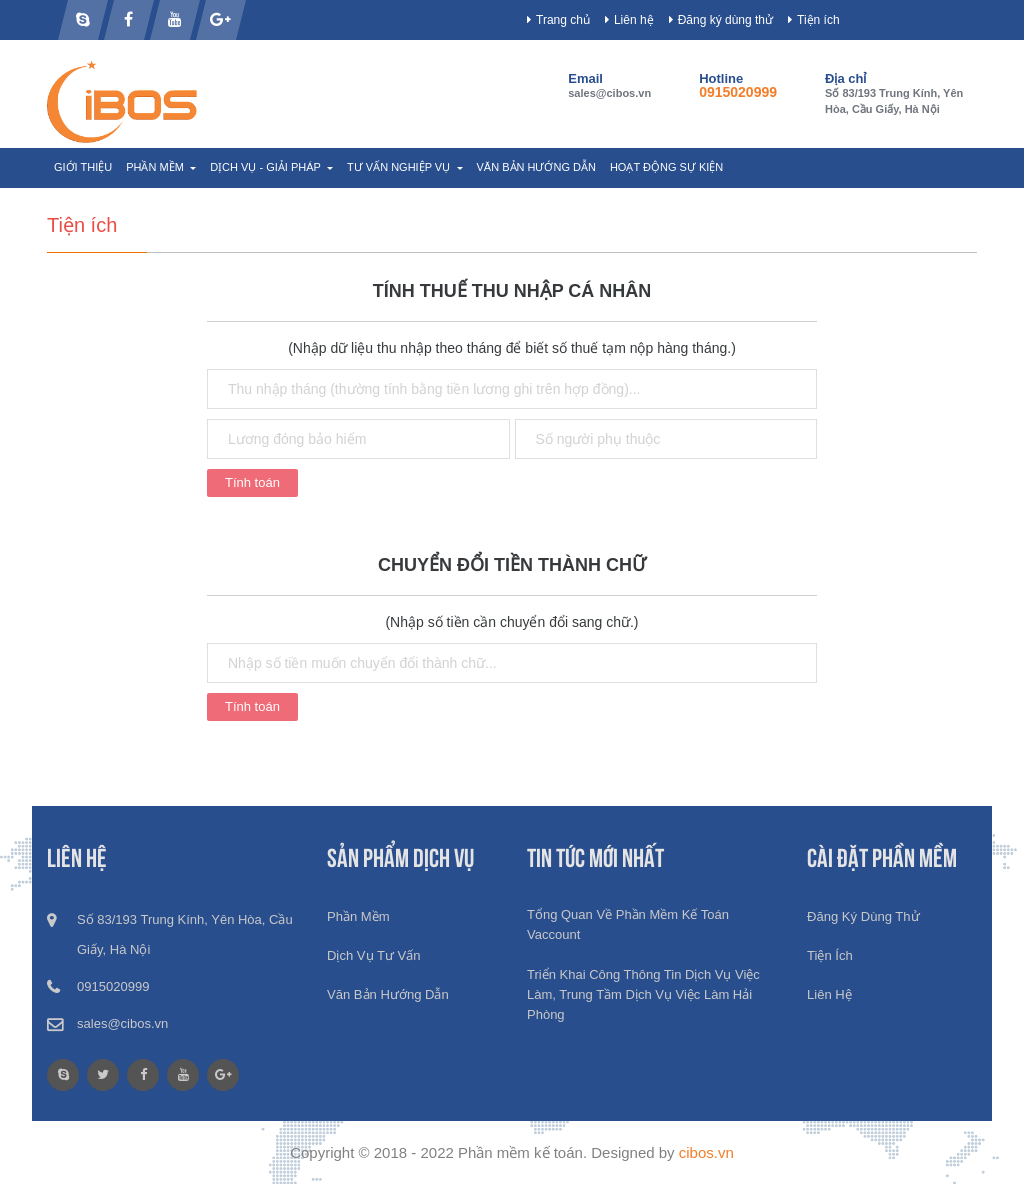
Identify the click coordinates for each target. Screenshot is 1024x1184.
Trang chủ (563, 20)
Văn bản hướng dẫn (536, 167)
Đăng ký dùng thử (725, 20)
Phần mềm (156, 167)
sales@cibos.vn (609, 93)
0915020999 (738, 92)
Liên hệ (634, 20)
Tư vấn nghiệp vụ (400, 167)
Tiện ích (818, 20)
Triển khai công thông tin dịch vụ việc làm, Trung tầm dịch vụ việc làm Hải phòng (643, 994)
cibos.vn (706, 1152)
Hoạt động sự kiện (666, 167)
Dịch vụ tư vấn (373, 955)
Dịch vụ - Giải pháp (267, 167)
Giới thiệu (83, 167)
